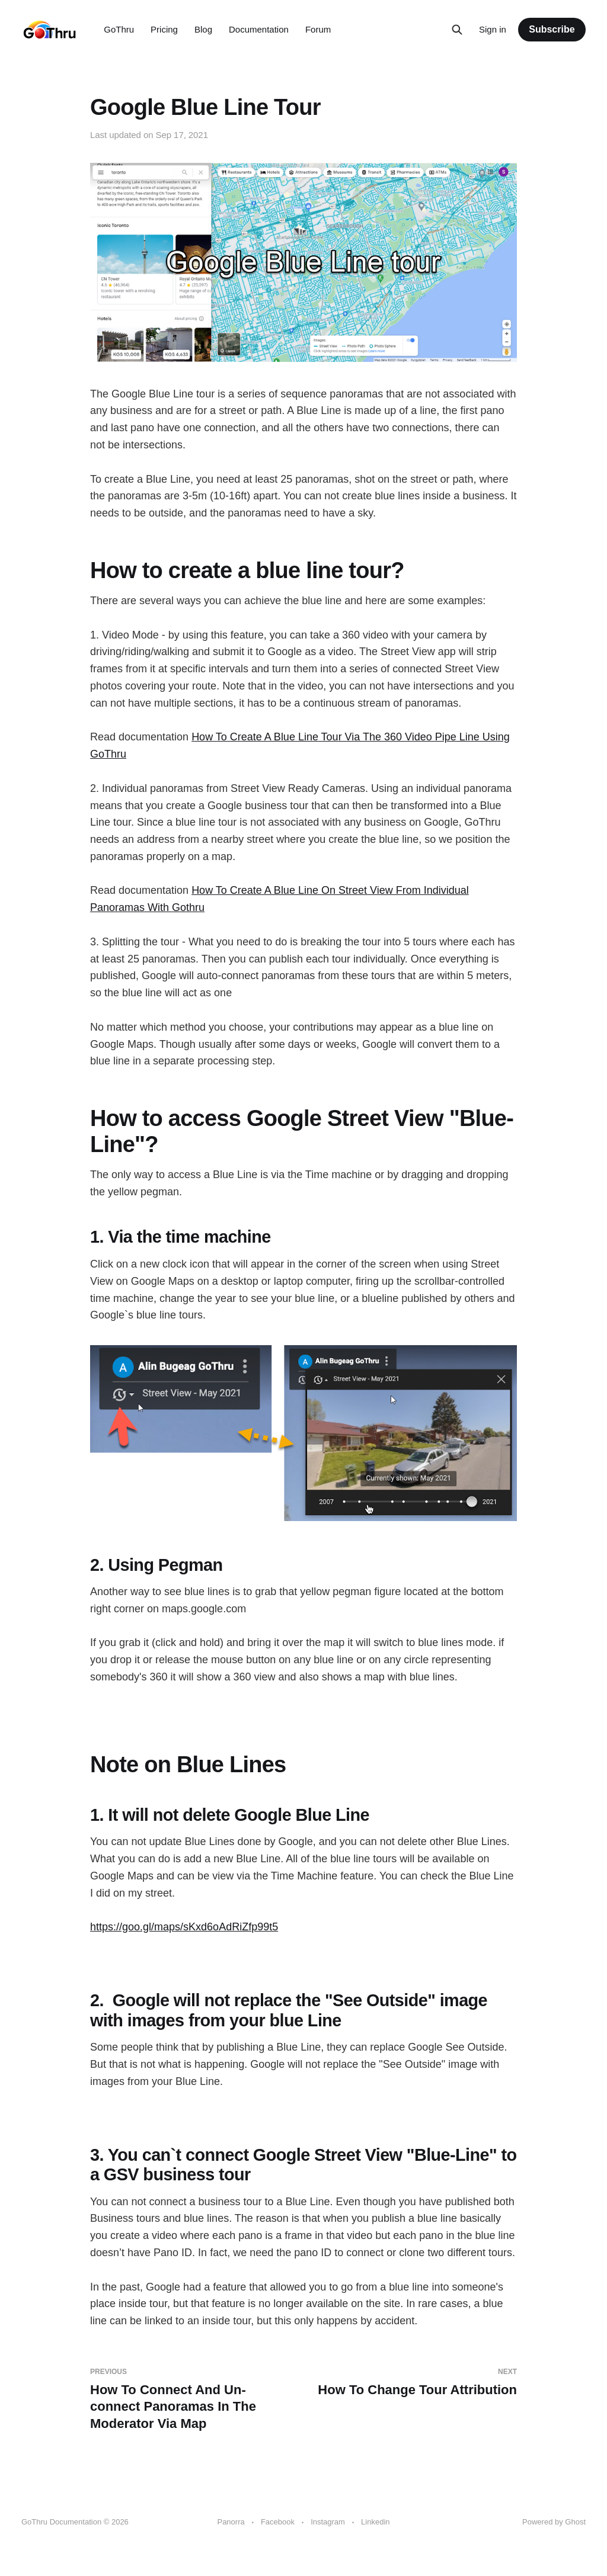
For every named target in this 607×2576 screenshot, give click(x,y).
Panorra (230, 2521)
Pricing (164, 29)
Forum (318, 29)
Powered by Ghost (554, 2521)
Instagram (328, 2521)
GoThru (119, 29)
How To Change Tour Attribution (415, 2382)
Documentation (259, 29)
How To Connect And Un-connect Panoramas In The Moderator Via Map (192, 2399)
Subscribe (551, 29)
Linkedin (375, 2521)
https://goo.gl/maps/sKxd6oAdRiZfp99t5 (184, 1927)
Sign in (492, 29)
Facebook (278, 2521)
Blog (203, 29)
